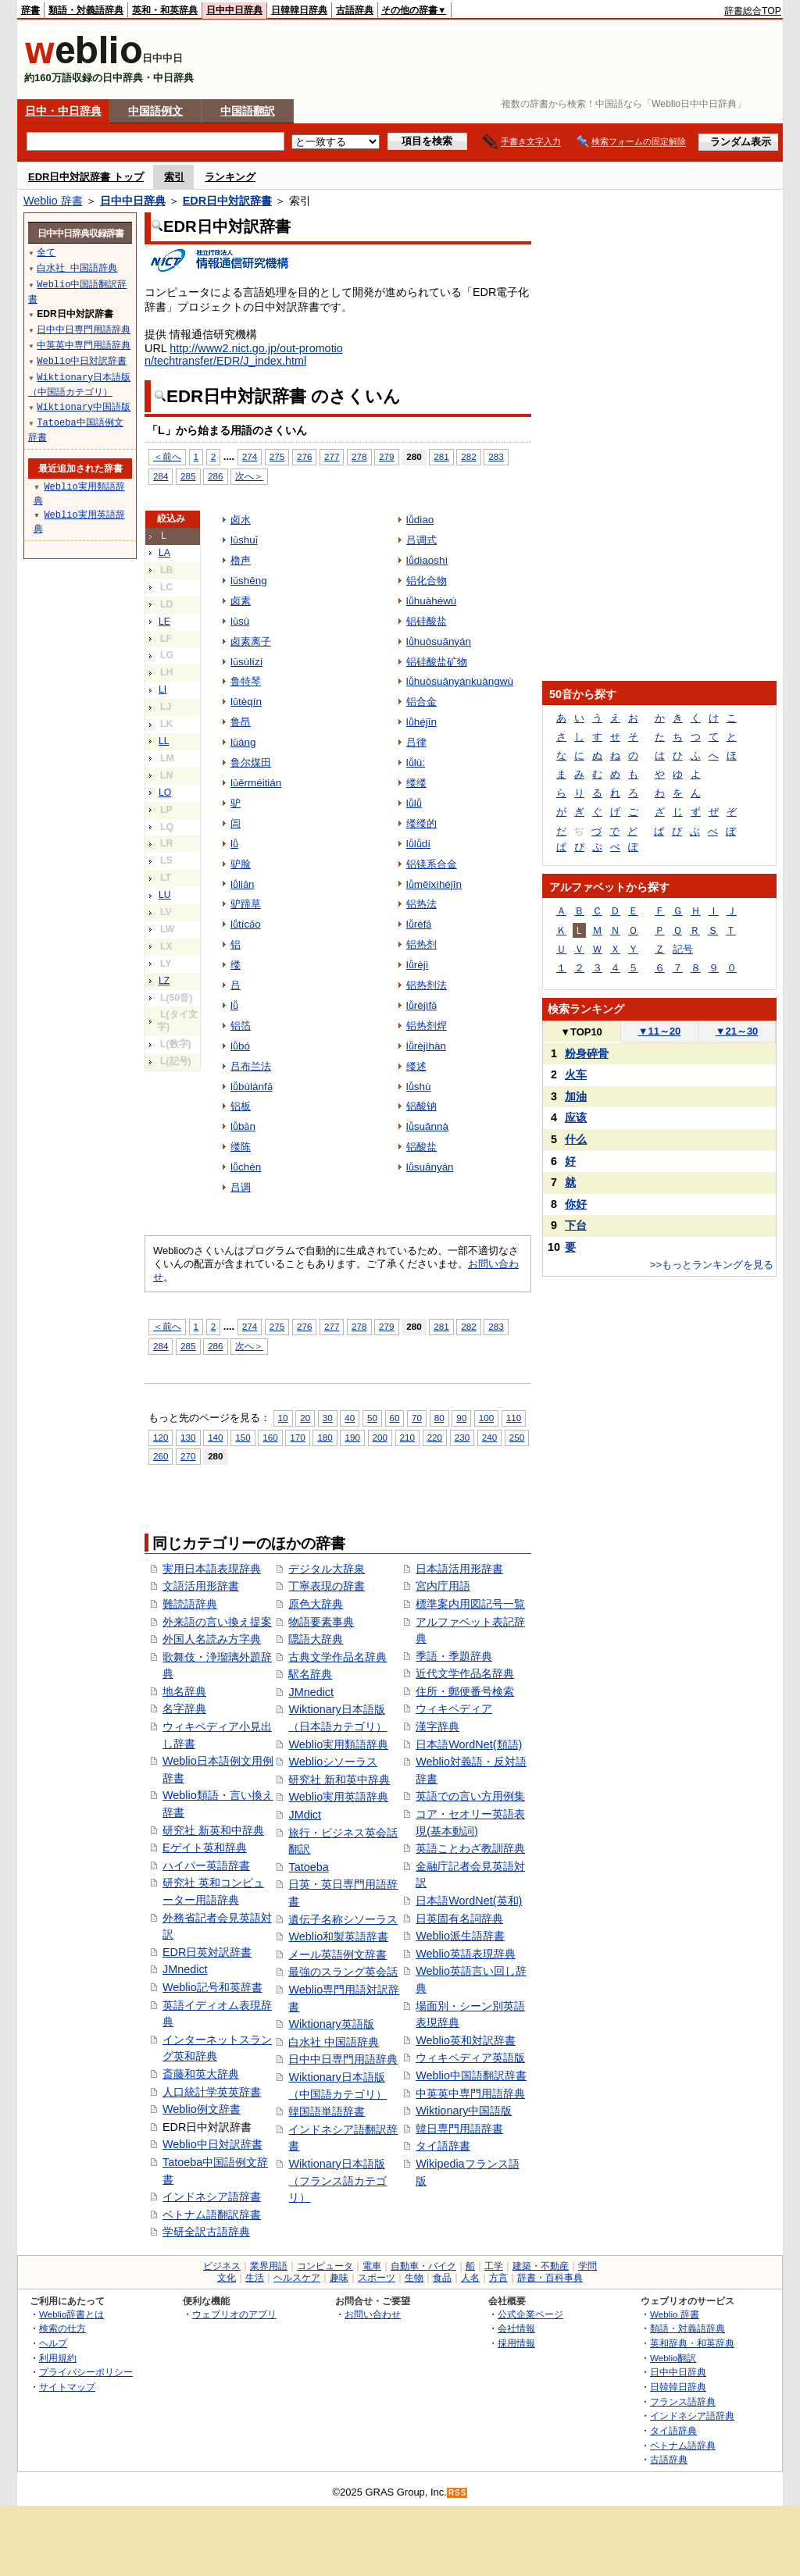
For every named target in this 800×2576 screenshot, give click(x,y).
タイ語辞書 (443, 2146)
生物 (414, 2277)
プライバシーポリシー (86, 2372)
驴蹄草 (245, 904)
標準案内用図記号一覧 (470, 1604)
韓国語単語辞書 (326, 2111)
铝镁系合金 (431, 864)
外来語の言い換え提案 (217, 1622)
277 (331, 456)
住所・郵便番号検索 (465, 1691)
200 (380, 1437)
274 (249, 456)
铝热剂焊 (426, 1025)
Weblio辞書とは (71, 2314)
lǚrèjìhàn (426, 1046)
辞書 (30, 10)
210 (407, 1437)
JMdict (304, 1814)
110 (513, 1418)
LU (165, 894)
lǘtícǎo (245, 924)
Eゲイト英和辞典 (204, 1847)
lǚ (234, 1005)
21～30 (737, 1031)
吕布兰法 (250, 1066)
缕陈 (240, 1147)
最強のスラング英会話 (343, 1971)
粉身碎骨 (587, 1053)
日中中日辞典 (234, 10)
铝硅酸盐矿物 (436, 662)
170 (297, 1437)
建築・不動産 (540, 2266)
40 (350, 1418)
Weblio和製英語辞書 (338, 1936)
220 (434, 1437)
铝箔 (240, 1025)
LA (164, 552)
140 (215, 1437)
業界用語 (269, 2266)
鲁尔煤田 (250, 762)
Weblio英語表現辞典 (466, 1953)
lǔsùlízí (246, 662)
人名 (470, 2277)
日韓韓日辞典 (299, 10)
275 (277, 456)
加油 (576, 1096)
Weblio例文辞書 (201, 2109)
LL (164, 741)
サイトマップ (67, 2387)
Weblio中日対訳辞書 (212, 2144)
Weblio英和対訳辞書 (466, 2040)
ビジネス (222, 2266)
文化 (226, 2277)
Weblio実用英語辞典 (338, 1796)
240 (489, 1437)
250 (516, 1437)
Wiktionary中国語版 (464, 2110)
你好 (576, 1204)
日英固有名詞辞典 (459, 1918)
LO (165, 792)
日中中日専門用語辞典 (343, 2059)
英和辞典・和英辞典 (692, 2343)
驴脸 (240, 864)
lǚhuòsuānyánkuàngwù (459, 681)
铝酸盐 (421, 1147)
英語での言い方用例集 (470, 1796)
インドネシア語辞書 (211, 2196)
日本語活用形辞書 (459, 1568)
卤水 (240, 520)
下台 (576, 1225)
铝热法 (421, 904)
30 (328, 1418)
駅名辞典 (310, 1674)
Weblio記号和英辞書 (212, 1987)
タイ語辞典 (673, 2430)
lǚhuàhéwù (431, 601)
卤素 (240, 601)
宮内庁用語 (443, 1586)
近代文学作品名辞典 (465, 1673)
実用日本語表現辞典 (211, 1568)
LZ (164, 980)
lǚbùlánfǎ (251, 1086)
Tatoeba (308, 1867)
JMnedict (185, 1969)
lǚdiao (420, 520)
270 (187, 1456)
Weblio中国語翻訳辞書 (471, 2075)
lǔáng (242, 742)
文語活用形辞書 (200, 1586)
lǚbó (240, 1046)
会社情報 (516, 2328)
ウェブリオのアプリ (234, 2314)
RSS (457, 2493)
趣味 (339, 2277)
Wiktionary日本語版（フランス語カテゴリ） (337, 2180)
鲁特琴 (245, 681)
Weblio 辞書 (53, 200)
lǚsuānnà (427, 1126)
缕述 (416, 1066)
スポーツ (376, 2277)
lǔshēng (248, 580)
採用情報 (516, 2343)
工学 (493, 2266)
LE (164, 621)
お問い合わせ (373, 2314)
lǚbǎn (242, 1126)
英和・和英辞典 (165, 10)
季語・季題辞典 (454, 1656)
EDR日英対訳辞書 (207, 1952)
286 (215, 476)
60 (395, 1418)
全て (46, 251)
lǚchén (245, 1167)
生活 (254, 2277)
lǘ (234, 844)
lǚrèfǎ (419, 924)
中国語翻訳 (247, 111)
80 (439, 1418)
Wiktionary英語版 (330, 2024)
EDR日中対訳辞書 (227, 200)
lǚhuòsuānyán (438, 641)
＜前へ (167, 456)
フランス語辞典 (683, 2401)
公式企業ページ (530, 2314)
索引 (174, 177)
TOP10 (581, 1032)
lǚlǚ (414, 803)
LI (162, 689)
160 (269, 1437)
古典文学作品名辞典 (337, 1657)
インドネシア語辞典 (692, 2415)
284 (160, 476)
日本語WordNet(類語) (469, 1744)
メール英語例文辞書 (337, 1954)
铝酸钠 (421, 1106)
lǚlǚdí (418, 844)
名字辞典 (184, 1708)
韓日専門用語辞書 (459, 2128)
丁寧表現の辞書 (326, 1586)
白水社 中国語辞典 (333, 2042)
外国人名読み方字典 (211, 1639)
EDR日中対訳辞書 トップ (86, 177)
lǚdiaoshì (427, 560)
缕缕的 (421, 823)
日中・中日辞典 (63, 111)
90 (461, 1418)
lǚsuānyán (430, 1167)
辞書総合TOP (752, 10)
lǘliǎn (242, 884)
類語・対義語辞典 (85, 10)
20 (305, 1418)
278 (359, 456)
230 (462, 1437)
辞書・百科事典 (550, 2277)
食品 (442, 2277)
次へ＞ (249, 476)
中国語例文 (155, 111)
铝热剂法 (426, 985)
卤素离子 (250, 641)
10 (283, 1418)
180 (324, 1437)
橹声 (240, 560)
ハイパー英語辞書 (206, 1865)
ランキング (230, 177)
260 (160, 1456)
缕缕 (416, 783)
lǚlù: (415, 762)
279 (386, 456)
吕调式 (421, 540)
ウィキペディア (454, 1708)
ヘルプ (53, 2343)
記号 (683, 949)
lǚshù (418, 1086)
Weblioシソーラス (332, 1761)
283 (495, 456)
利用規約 (58, 2358)
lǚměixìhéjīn (434, 884)
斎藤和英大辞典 (200, 2074)
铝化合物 (426, 580)
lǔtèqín (246, 701)
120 (160, 1437)
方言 (498, 2277)
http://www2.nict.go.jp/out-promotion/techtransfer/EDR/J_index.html (244, 354)
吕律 (416, 742)
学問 (587, 2266)
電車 (371, 2266)
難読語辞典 (189, 1604)
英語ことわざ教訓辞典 (470, 1848)
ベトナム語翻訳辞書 (211, 2214)
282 (468, 456)
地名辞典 (184, 1691)
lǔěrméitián (255, 783)
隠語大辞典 (315, 1639)
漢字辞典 (437, 1726)
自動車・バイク (423, 2266)
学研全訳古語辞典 (206, 2231)
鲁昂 (240, 722)
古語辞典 (354, 10)
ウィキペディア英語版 (470, 2057)
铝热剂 (421, 944)
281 (441, 456)
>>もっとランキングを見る (711, 1264)
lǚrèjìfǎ (421, 1005)
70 (417, 1418)
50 (372, 1418)
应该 (576, 1117)
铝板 (240, 1106)
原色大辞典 (315, 1604)
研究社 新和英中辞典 (339, 1779)
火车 (576, 1074)
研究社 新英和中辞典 (213, 1830)
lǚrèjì (417, 965)
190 (352, 1437)
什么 (576, 1139)
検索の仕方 (62, 2328)
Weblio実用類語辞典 (338, 1744)
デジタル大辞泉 (326, 1568)
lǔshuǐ (244, 540)
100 (486, 1418)
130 (187, 1437)
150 (242, 1437)
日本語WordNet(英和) (469, 1900)
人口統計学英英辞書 (211, 2092)
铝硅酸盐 (426, 621)
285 (187, 476)
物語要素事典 (321, 1622)
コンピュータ (325, 2266)
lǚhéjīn (421, 722)
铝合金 (421, 701)
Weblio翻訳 (673, 2358)
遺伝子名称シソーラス (343, 1919)
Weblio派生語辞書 (460, 1935)
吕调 (240, 1187)
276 (304, 456)
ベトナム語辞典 (683, 2445)
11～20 (659, 1031)
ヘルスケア (296, 2277)
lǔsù (239, 621)
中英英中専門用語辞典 (470, 2093)
